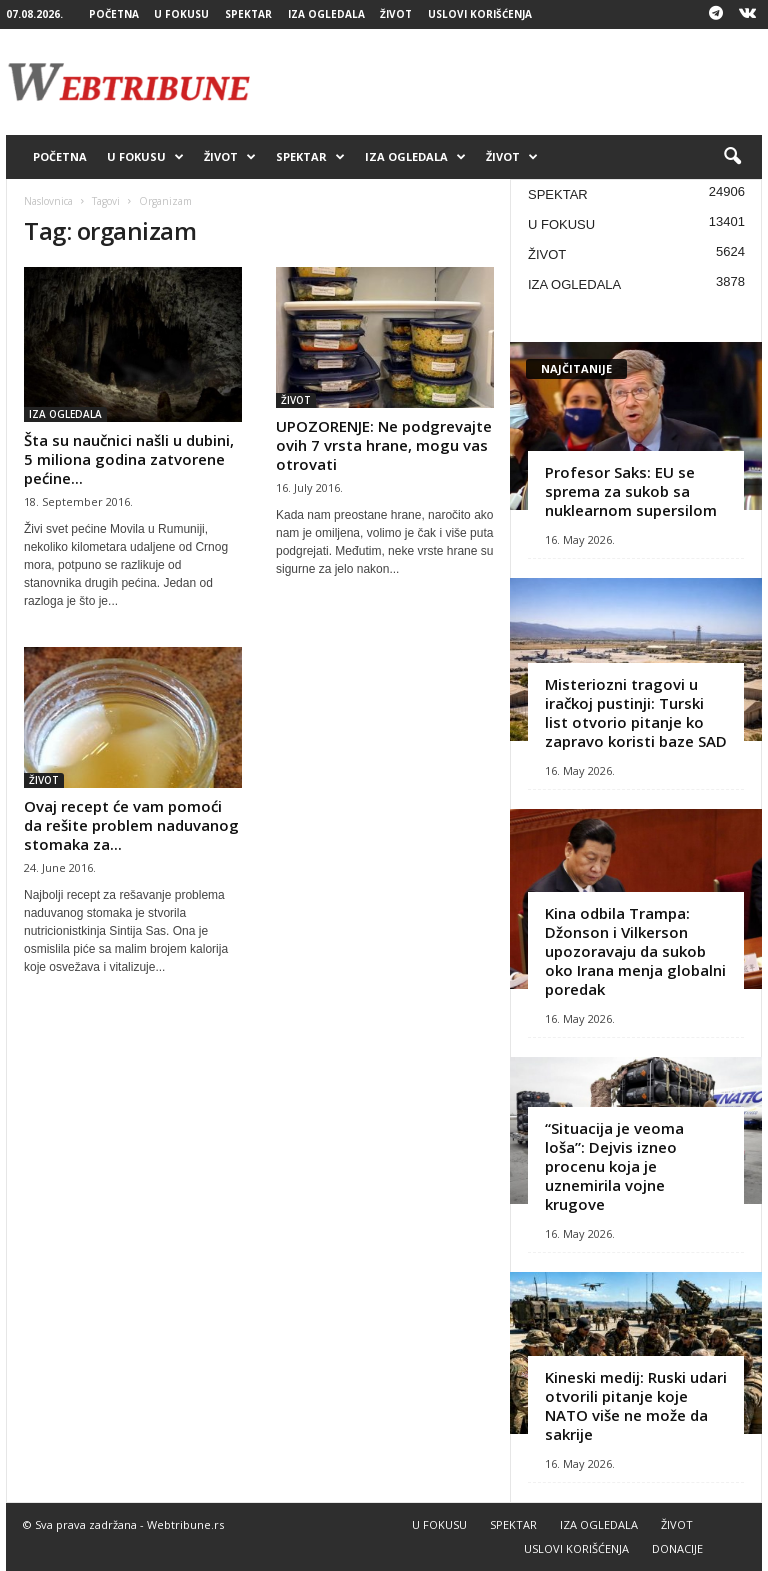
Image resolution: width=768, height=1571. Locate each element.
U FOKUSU (181, 14)
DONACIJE (677, 1548)
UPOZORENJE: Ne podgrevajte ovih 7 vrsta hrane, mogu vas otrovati (384, 445)
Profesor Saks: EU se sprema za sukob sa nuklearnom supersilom (631, 491)
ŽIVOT (396, 14)
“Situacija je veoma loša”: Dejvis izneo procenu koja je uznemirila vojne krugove (614, 1166)
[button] (732, 157)
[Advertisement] (508, 82)
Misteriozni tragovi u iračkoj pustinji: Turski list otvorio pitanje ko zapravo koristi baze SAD (636, 712)
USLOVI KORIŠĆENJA (480, 14)
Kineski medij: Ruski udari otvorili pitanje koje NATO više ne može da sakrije (636, 1405)
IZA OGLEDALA (326, 14)
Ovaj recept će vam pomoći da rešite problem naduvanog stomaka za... (131, 825)
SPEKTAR (248, 14)
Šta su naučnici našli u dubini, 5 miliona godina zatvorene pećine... (129, 459)
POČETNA (114, 14)
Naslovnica (48, 201)
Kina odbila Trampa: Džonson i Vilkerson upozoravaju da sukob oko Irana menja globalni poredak (635, 951)
